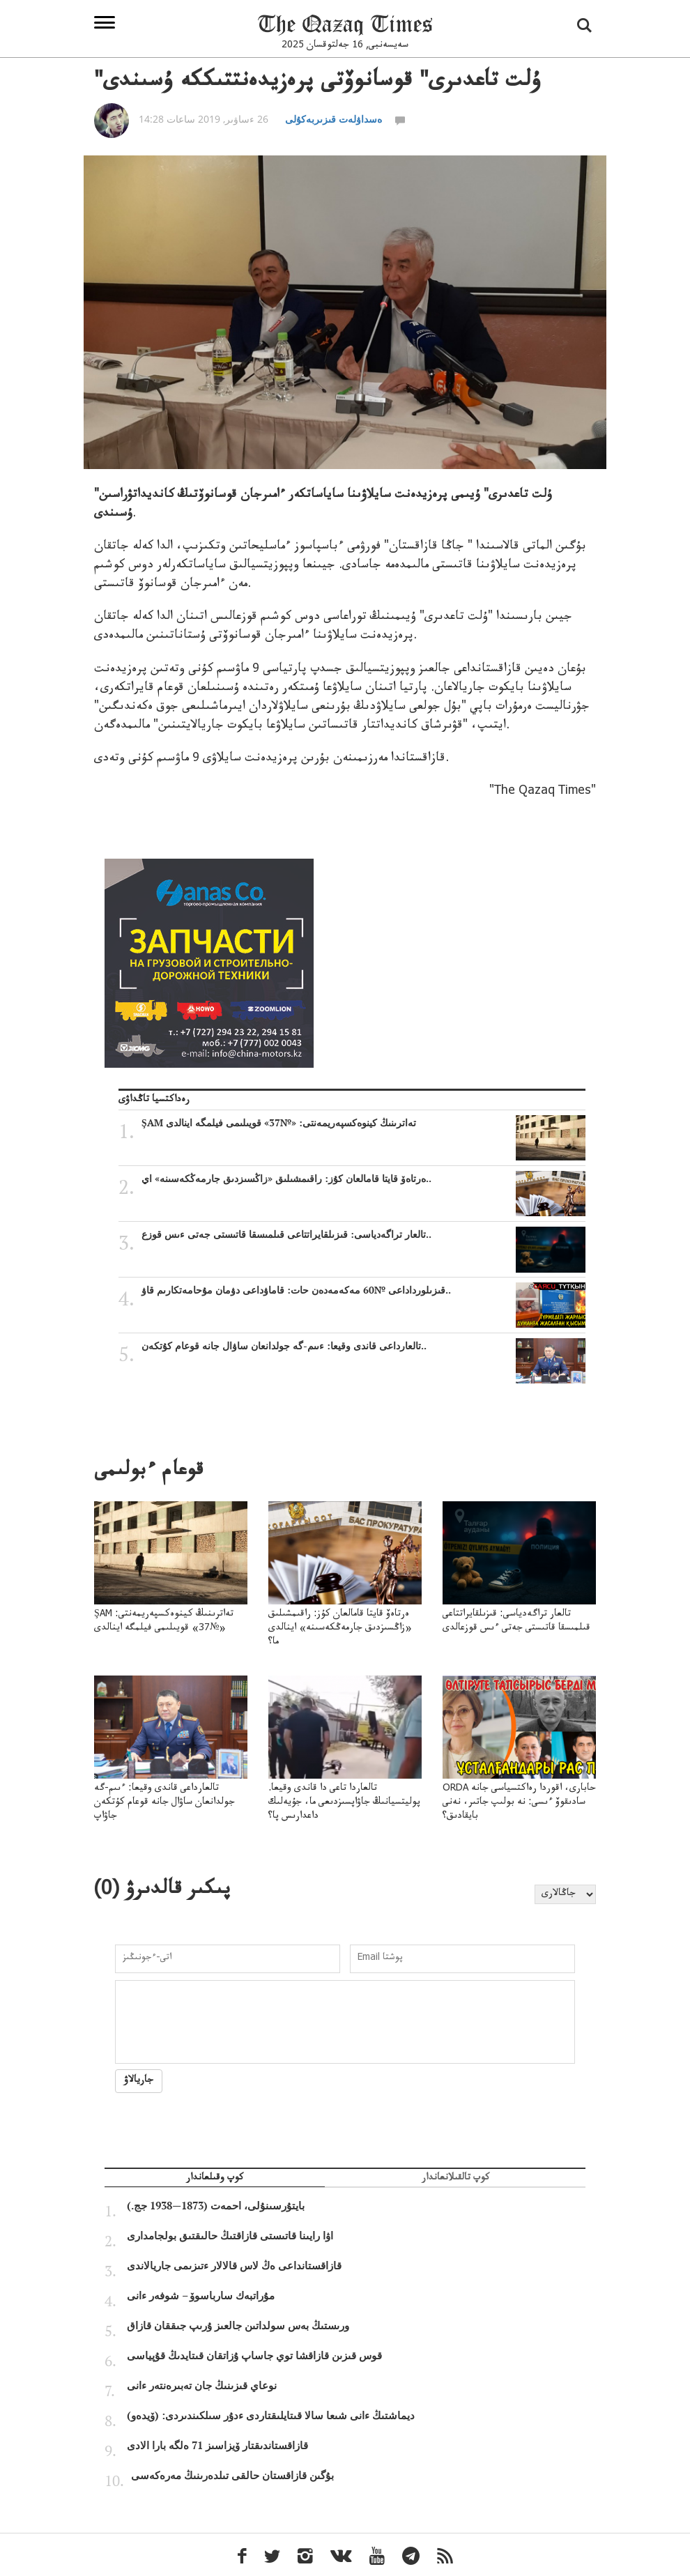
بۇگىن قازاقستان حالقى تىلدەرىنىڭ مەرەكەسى (232, 2475)
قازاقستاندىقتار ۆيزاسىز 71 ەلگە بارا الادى (217, 2445)
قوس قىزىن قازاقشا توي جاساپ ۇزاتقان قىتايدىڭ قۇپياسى (254, 2355)
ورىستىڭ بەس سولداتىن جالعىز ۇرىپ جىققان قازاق (238, 2325)
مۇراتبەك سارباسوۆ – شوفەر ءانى (201, 2295)
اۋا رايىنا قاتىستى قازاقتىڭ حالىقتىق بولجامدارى (230, 2235)
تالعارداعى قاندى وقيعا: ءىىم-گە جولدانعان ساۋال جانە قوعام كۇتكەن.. (363, 1345)
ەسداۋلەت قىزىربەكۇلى (333, 118)
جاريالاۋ (138, 2081)
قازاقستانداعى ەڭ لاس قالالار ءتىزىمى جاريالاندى (234, 2265)
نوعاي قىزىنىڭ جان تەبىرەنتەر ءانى (202, 2385)
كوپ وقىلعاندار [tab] (214, 2179)
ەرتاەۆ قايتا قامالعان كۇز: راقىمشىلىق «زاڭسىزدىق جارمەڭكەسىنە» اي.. (363, 1178)
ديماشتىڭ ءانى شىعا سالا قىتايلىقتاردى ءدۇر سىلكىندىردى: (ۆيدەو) (271, 2415)
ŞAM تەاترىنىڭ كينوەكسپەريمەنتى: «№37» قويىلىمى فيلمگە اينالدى (363, 1122)
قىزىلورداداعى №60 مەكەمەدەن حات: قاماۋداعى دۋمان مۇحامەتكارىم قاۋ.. (363, 1290)
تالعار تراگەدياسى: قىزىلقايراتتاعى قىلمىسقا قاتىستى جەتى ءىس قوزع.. (363, 1234)
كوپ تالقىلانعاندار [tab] (455, 2179)
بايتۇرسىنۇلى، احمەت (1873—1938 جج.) (216, 2205)
